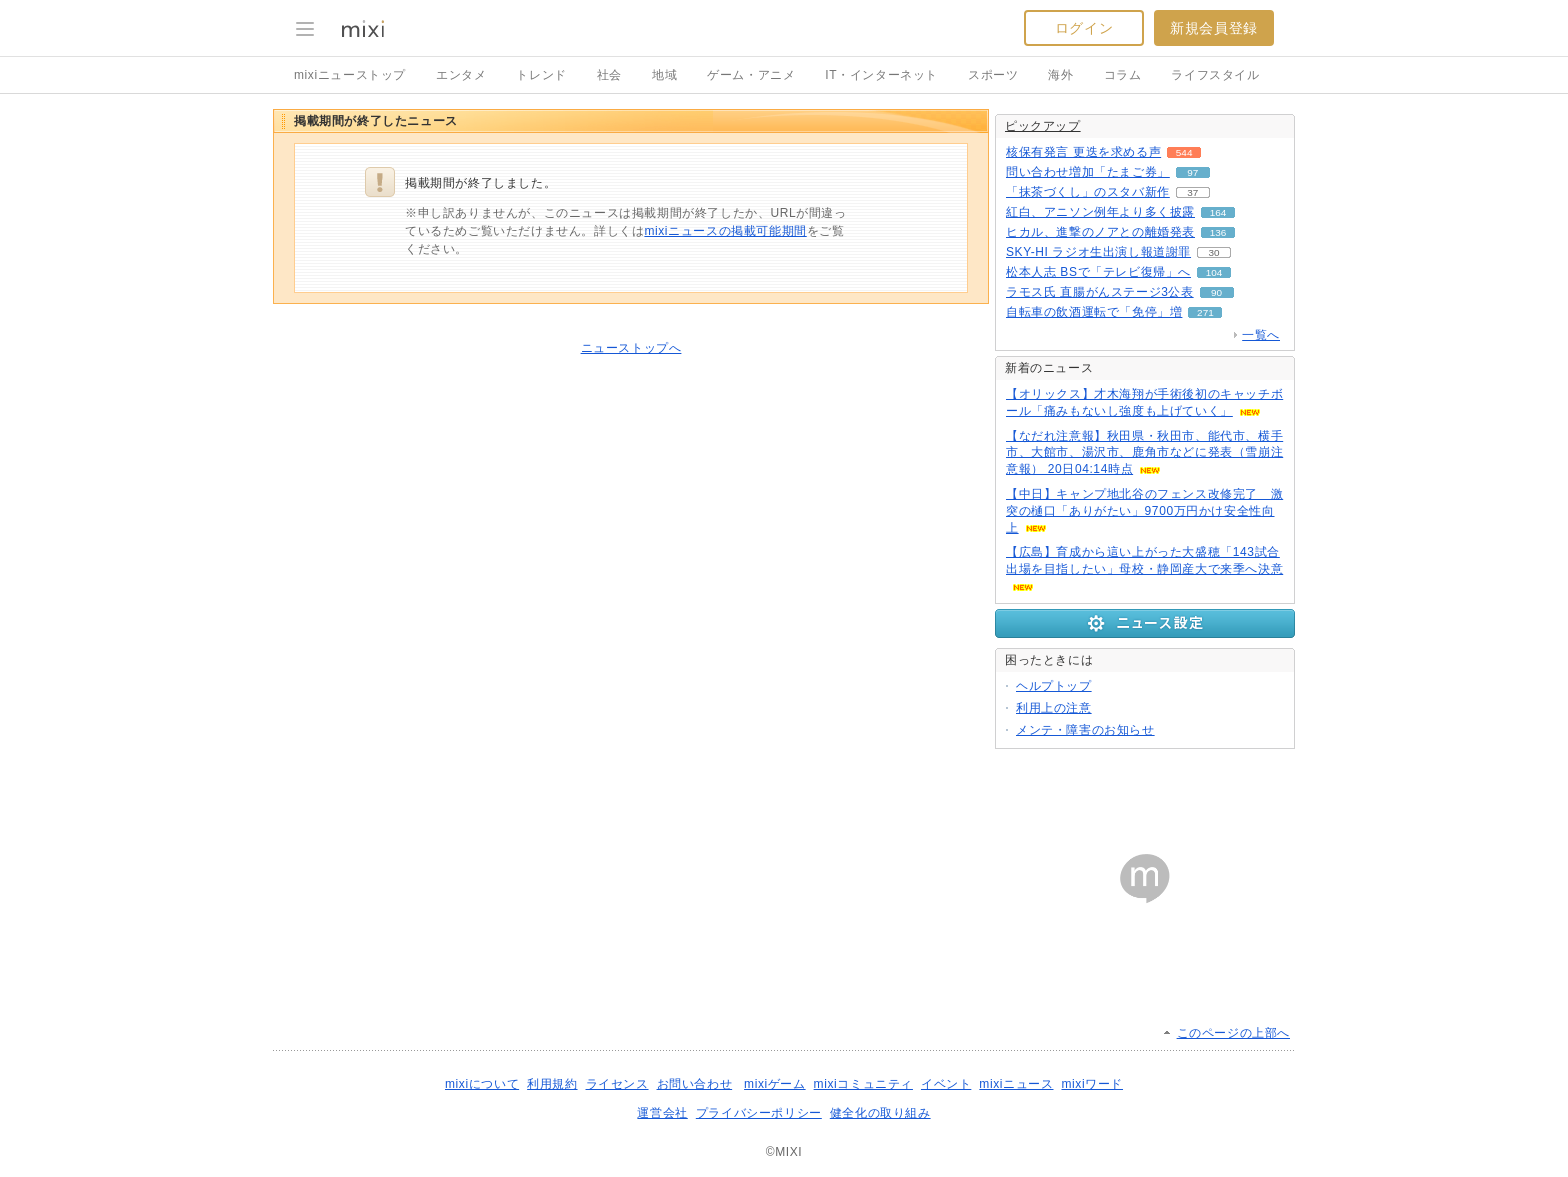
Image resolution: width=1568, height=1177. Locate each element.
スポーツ (993, 75)
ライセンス (617, 1084)
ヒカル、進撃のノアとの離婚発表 (1100, 232)
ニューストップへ (631, 348)
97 (1192, 172)
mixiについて (482, 1084)
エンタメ (461, 75)
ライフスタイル (1215, 75)
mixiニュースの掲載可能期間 (725, 231)
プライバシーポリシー (759, 1113)
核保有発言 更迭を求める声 (1083, 152)
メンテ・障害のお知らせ (1085, 730)
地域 (664, 75)
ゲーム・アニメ (751, 75)
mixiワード (1092, 1084)
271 (1205, 312)
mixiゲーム (775, 1084)
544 (1184, 152)
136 (1218, 232)
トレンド (541, 75)
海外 (1060, 75)
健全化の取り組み (880, 1113)
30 (1214, 252)
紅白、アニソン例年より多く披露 (1100, 212)
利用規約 (552, 1084)
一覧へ (1261, 335)
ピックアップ (1043, 126)
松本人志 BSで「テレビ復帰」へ (1098, 272)
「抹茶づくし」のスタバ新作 (1088, 192)
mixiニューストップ (350, 75)
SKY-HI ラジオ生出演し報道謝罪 (1098, 252)
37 (1192, 192)
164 (1218, 212)
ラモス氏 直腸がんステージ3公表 (1100, 292)
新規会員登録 (1214, 28)
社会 (609, 75)
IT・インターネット (881, 75)
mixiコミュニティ (863, 1084)
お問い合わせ (695, 1084)
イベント (946, 1084)
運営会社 (662, 1113)
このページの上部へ (1233, 1033)
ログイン (1084, 28)
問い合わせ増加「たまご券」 (1088, 172)
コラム (1123, 75)
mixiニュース (1016, 1084)
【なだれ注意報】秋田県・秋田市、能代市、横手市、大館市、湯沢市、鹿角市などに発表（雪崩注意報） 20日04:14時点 (1144, 453)
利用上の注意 (1054, 708)
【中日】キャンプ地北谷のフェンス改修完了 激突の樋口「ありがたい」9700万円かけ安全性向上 (1144, 511)
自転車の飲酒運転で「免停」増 (1094, 312)
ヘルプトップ (1054, 686)
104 (1214, 272)
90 (1216, 292)
